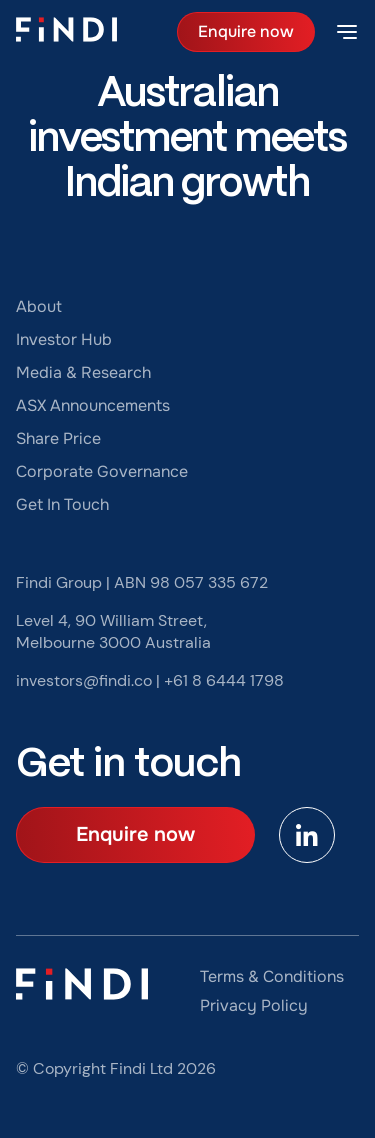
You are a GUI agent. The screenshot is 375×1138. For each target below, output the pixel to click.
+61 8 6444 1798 (224, 680)
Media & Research (83, 372)
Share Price (58, 438)
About (39, 306)
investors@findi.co (84, 680)
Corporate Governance (102, 471)
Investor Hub (64, 339)
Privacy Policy (254, 1005)
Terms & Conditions (272, 976)
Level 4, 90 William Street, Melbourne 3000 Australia (113, 631)
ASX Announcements (93, 405)
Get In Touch (62, 504)
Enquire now (246, 31)
